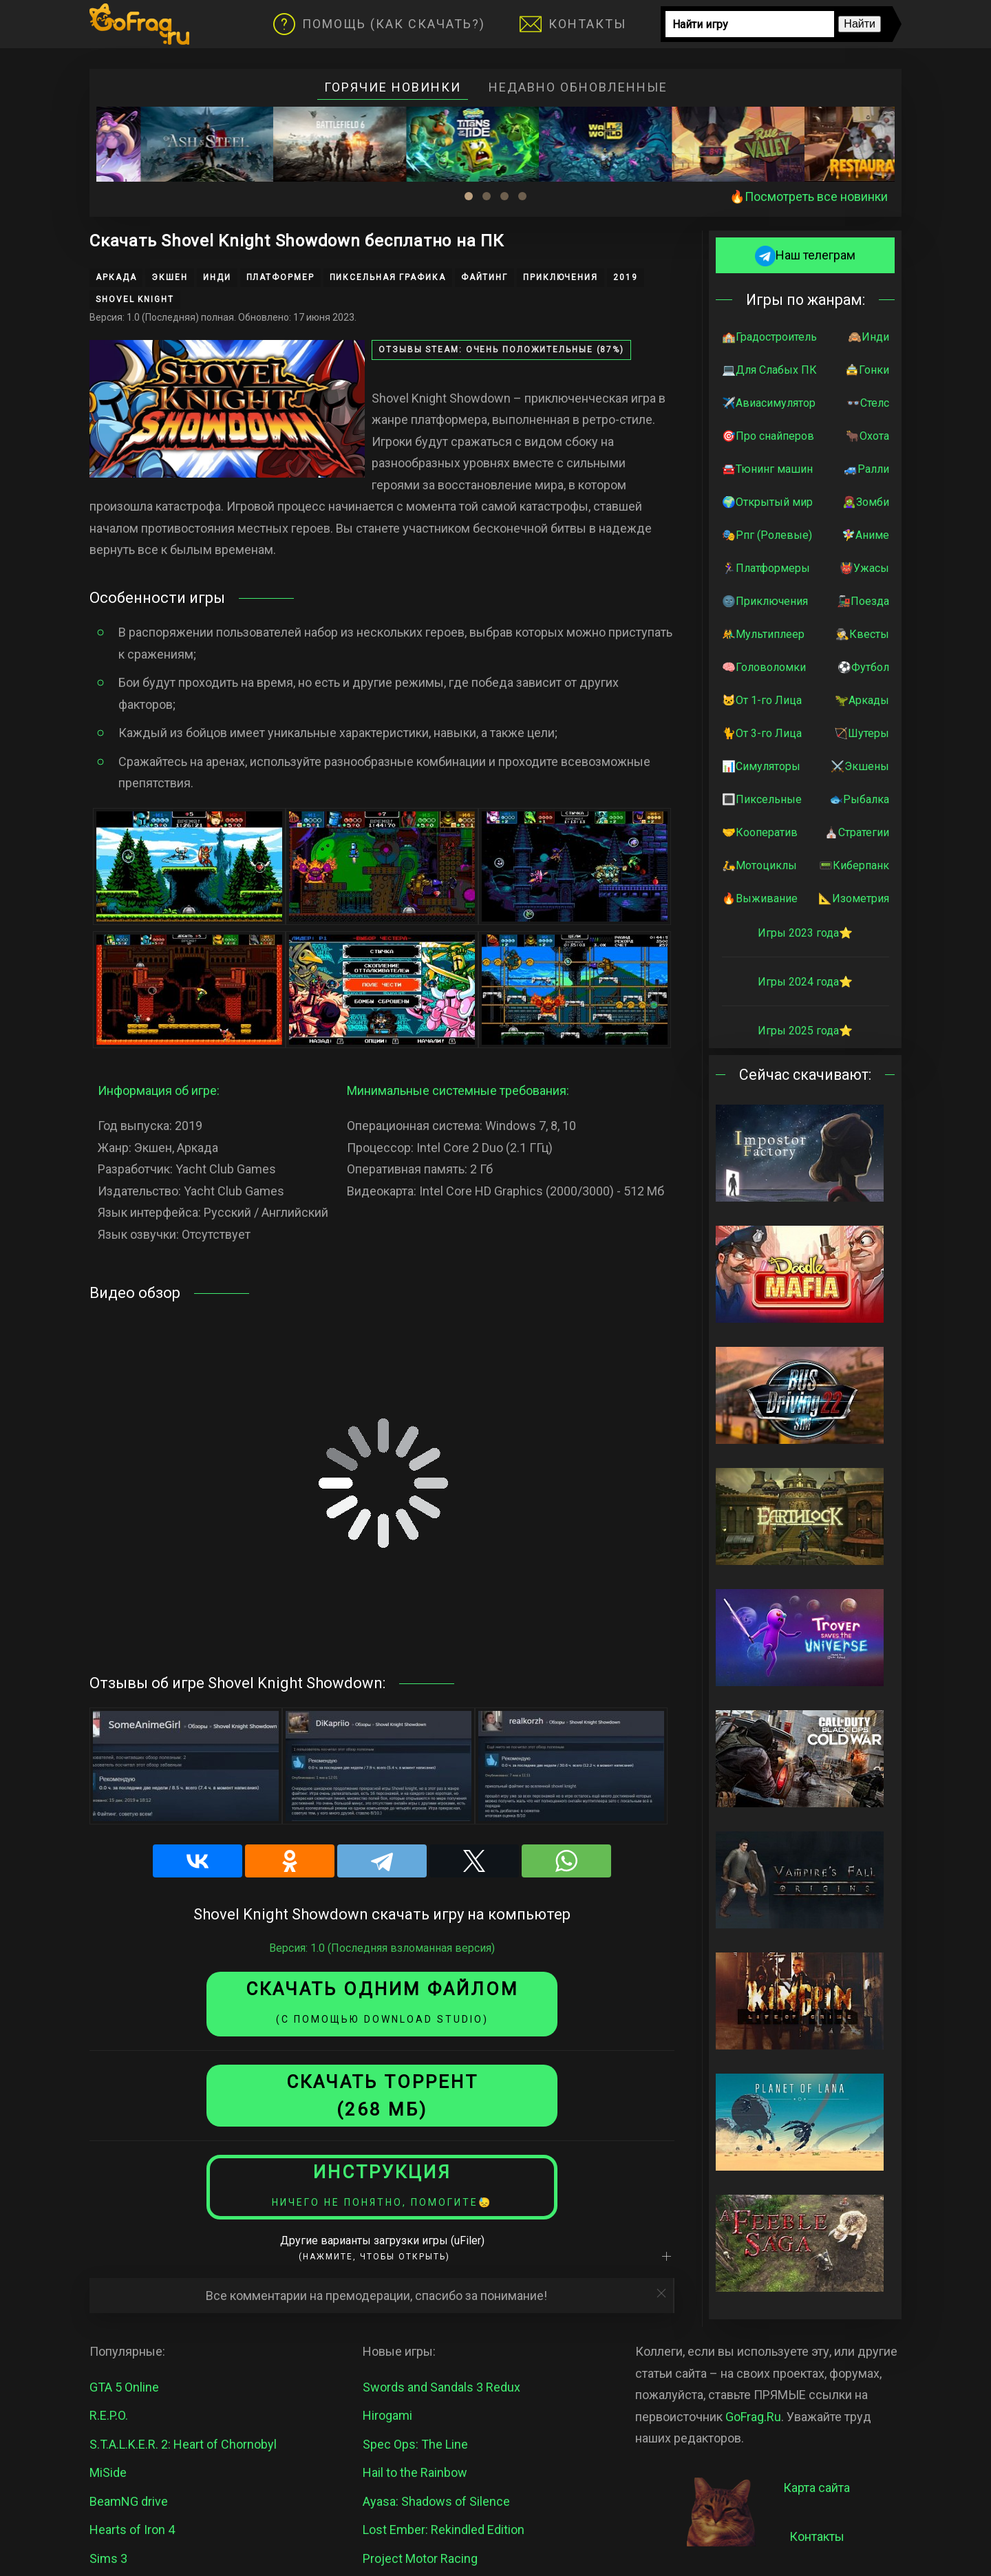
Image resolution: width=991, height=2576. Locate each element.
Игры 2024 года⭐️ (805, 981)
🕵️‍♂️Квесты (862, 634)
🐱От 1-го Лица (762, 700)
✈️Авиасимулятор (769, 402)
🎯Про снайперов (768, 436)
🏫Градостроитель (769, 336)
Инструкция (382, 2185)
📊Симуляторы (761, 766)
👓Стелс (867, 402)
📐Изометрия (853, 898)
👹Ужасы (864, 568)
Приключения (560, 277)
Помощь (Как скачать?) (379, 24)
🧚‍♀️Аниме (865, 535)
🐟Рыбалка (859, 799)
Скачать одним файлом (382, 2002)
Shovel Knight (135, 299)
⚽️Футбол (863, 667)
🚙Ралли (866, 469)
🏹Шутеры (861, 733)
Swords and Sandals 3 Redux (441, 2387)
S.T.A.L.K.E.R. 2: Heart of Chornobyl (183, 2444)
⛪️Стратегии (856, 832)
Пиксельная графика (388, 277)
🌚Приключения (765, 601)
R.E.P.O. (108, 2415)
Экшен (169, 277)
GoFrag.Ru (753, 2416)
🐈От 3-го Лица (762, 733)
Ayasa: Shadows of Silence (436, 2501)
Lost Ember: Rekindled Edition (443, 2529)
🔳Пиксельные (762, 799)
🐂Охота (867, 436)
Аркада (116, 277)
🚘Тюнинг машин (767, 469)
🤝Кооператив (760, 832)
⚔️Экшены (860, 766)
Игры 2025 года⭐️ (805, 1030)
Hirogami (387, 2415)
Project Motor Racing (420, 2558)
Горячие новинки (392, 87)
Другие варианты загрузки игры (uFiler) (382, 2247)
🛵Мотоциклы (759, 865)
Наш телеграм (805, 255)
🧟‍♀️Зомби (865, 502)
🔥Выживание (760, 898)
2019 (625, 277)
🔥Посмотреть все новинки (808, 196)
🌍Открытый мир (767, 502)
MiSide (108, 2472)
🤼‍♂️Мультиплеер (763, 634)
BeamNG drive (128, 2501)
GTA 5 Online (124, 2387)
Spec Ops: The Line (415, 2444)
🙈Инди (868, 336)
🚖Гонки (867, 369)
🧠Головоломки (764, 667)
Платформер (280, 277)
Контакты (573, 24)
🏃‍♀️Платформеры (766, 568)
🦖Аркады (862, 700)
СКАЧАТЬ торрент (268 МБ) (382, 2096)
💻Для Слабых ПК (769, 369)
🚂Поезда (863, 601)
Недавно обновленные (578, 87)
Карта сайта (816, 2487)
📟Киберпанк (854, 865)
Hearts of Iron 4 (132, 2529)
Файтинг (484, 277)
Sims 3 (108, 2558)
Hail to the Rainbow (415, 2472)
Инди (217, 277)
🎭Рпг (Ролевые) (767, 535)
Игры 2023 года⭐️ (805, 932)
